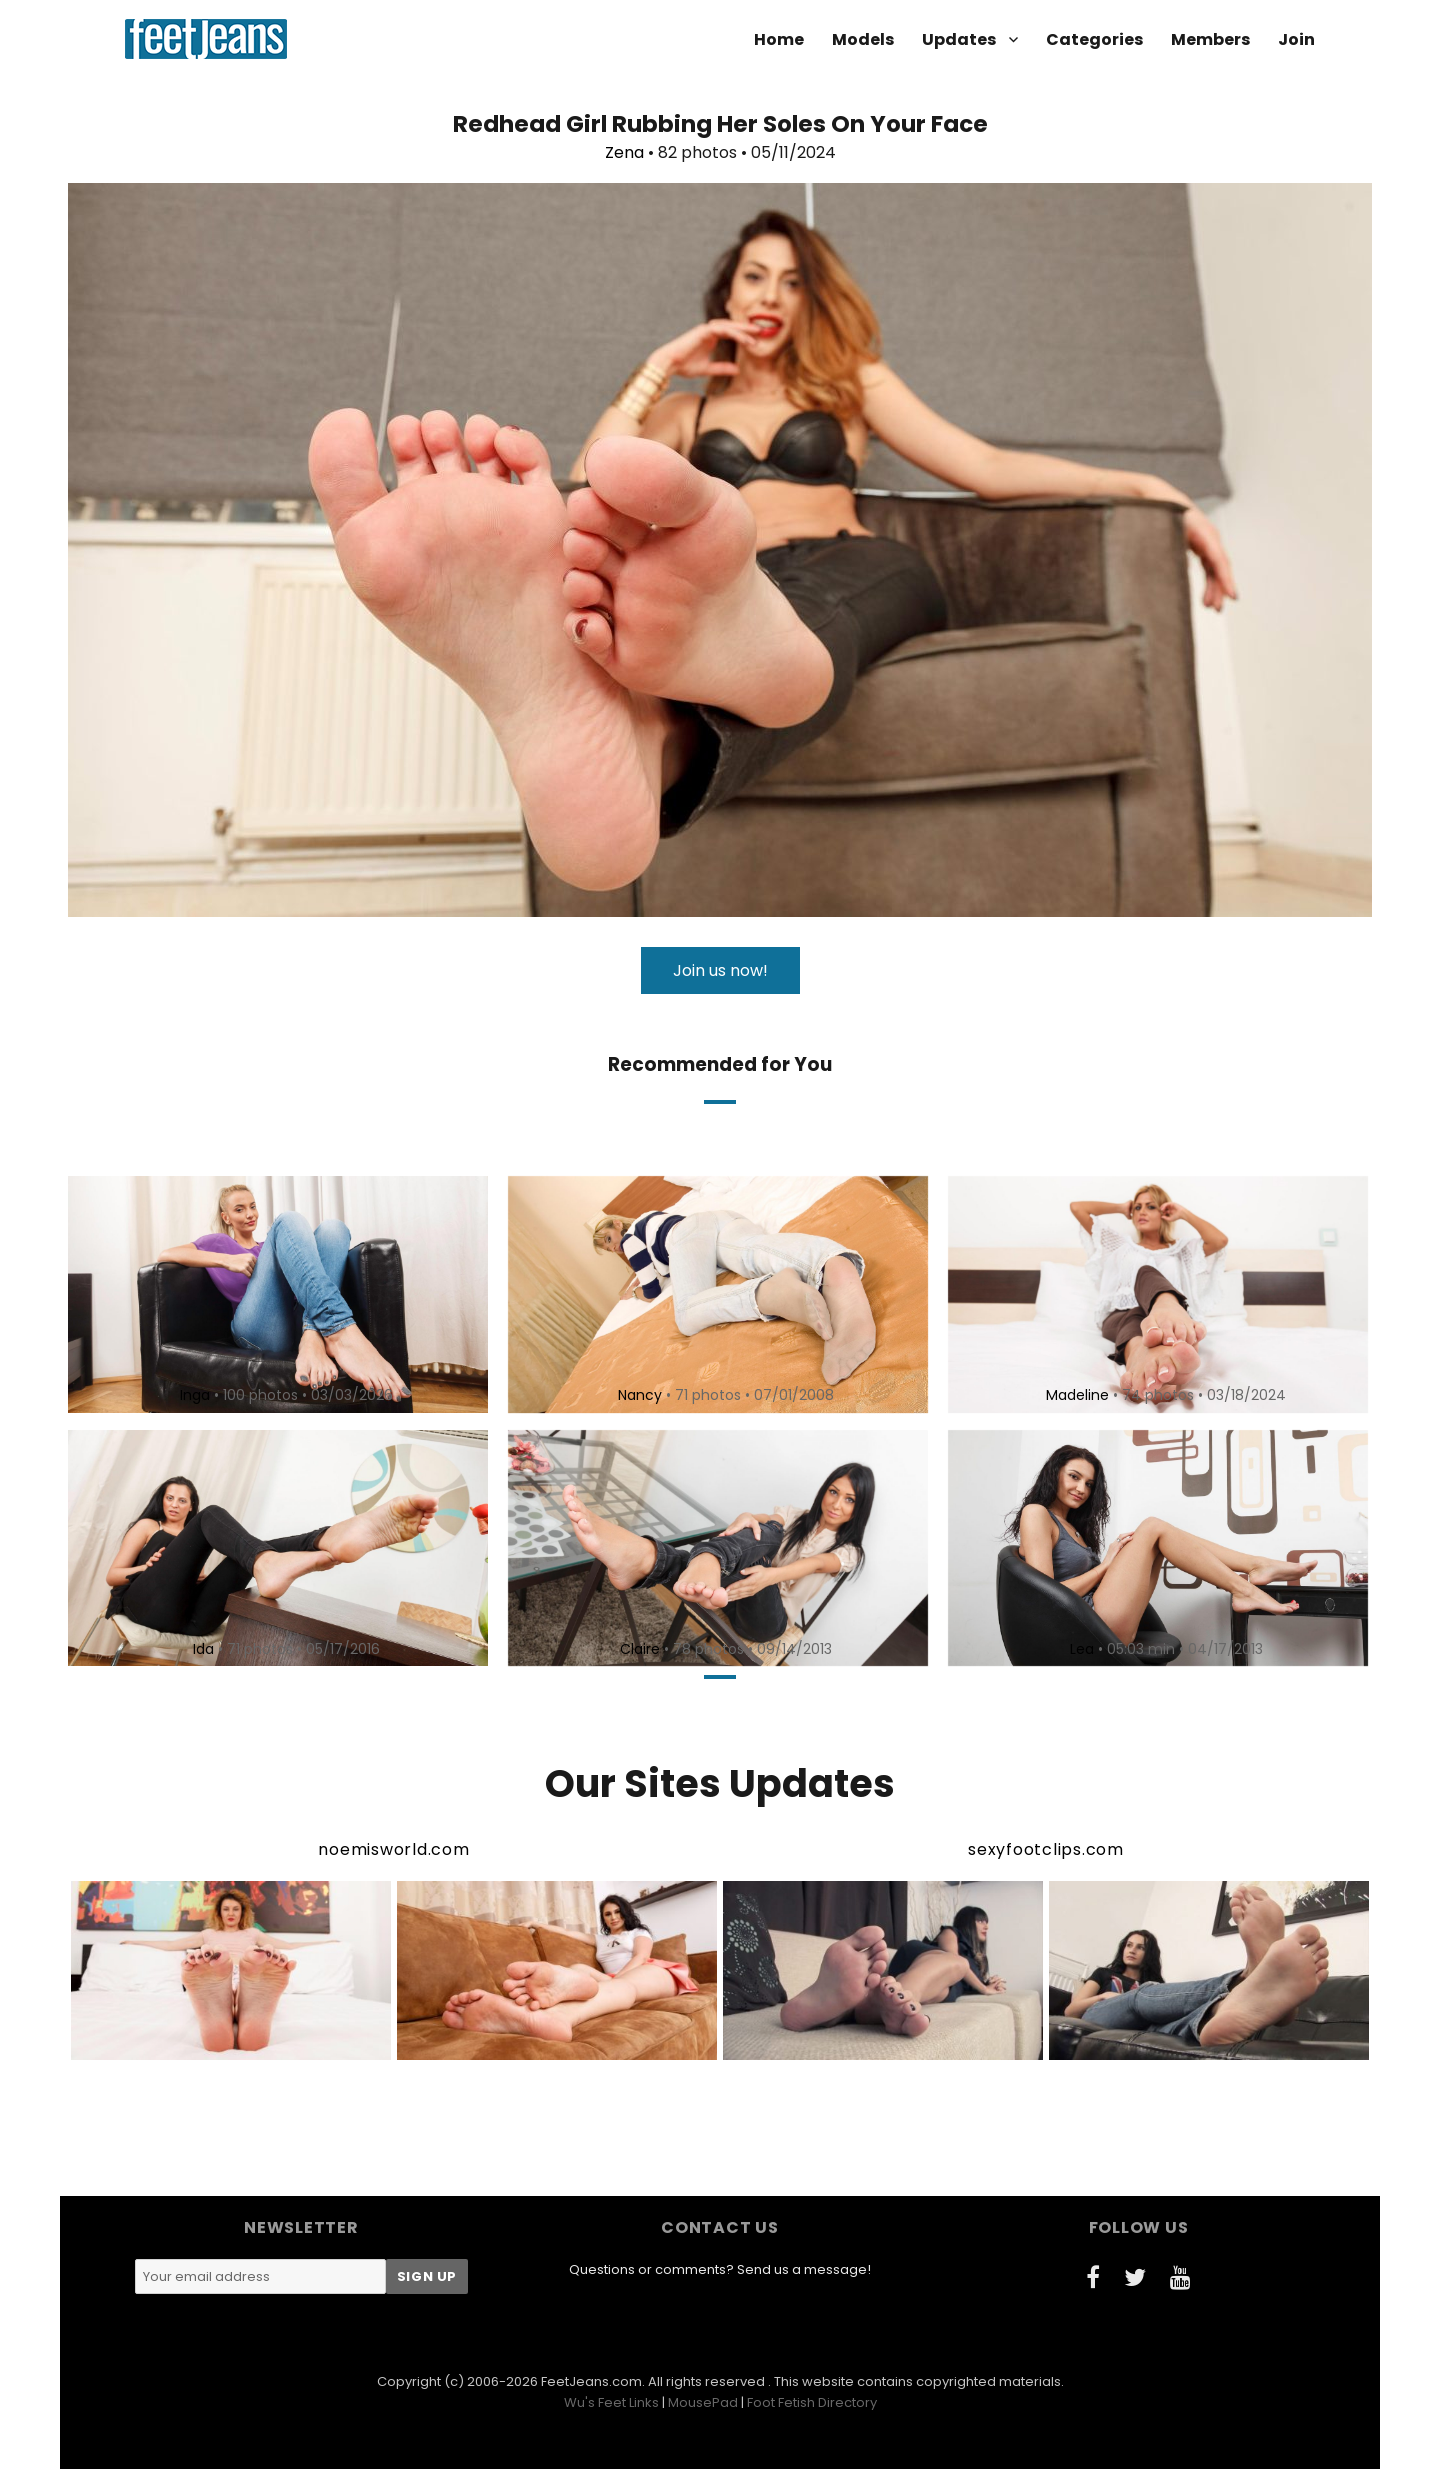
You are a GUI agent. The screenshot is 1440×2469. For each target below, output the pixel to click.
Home (779, 39)
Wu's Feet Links (611, 2402)
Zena (624, 152)
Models (863, 39)
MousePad (703, 2402)
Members (1210, 39)
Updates (959, 39)
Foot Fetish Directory (812, 2402)
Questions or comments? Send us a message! (720, 2269)
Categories (1094, 39)
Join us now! (720, 970)
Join (1296, 39)
